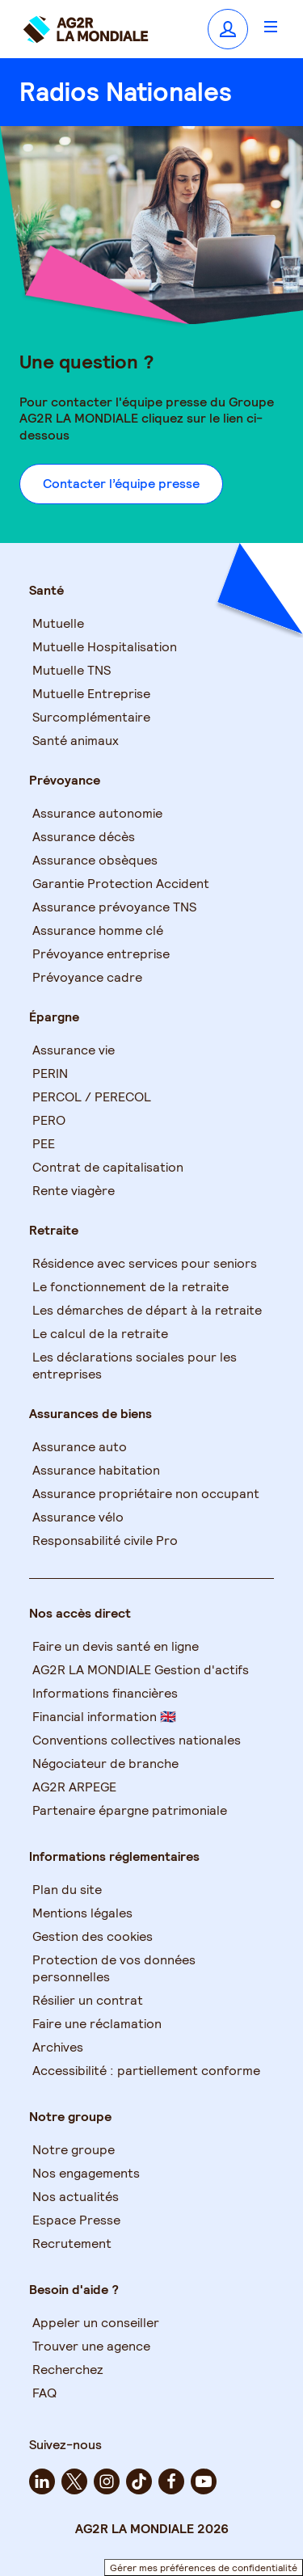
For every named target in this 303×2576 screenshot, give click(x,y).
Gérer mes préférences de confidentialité (203, 2567)
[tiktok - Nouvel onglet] (139, 2481)
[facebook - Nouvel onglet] (171, 2481)
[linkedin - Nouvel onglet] (42, 2481)
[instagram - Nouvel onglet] (107, 2481)
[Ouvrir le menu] (270, 25)
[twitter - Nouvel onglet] (74, 2481)
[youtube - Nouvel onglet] (204, 2481)
